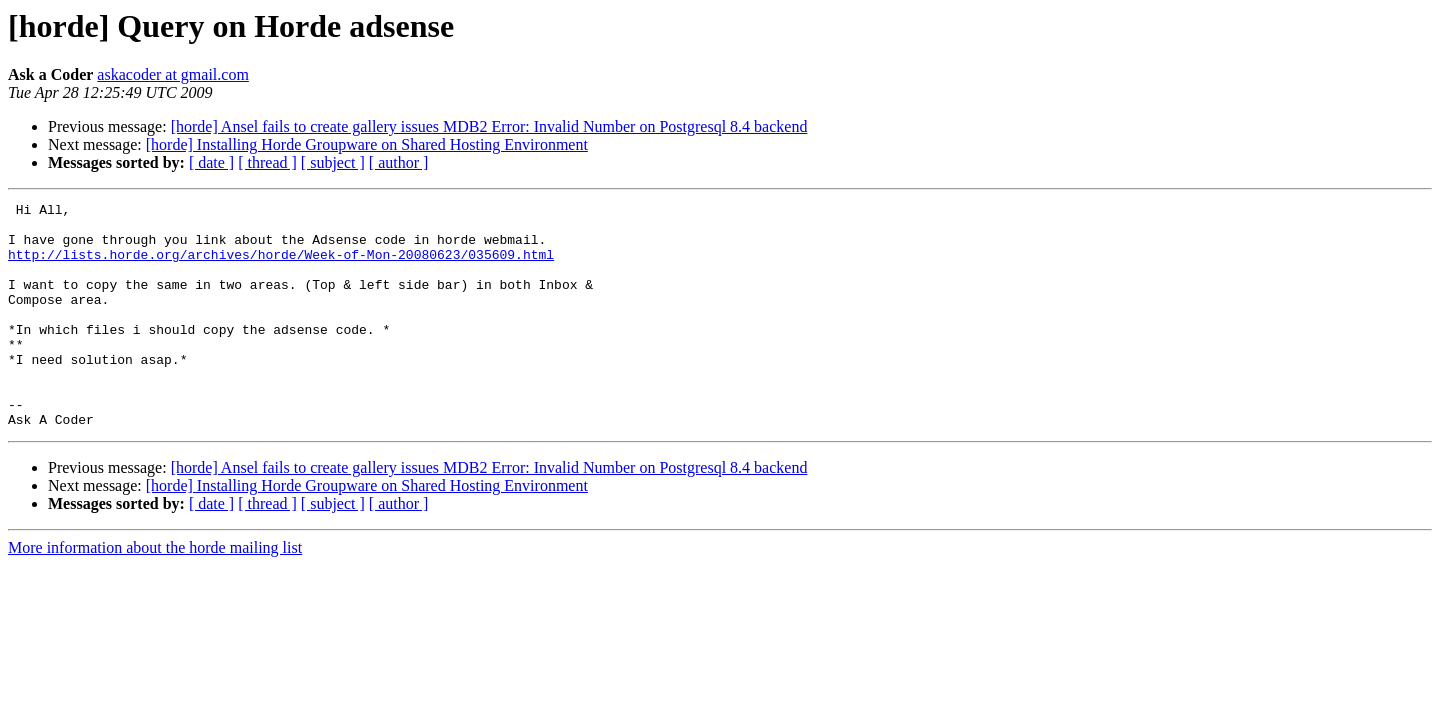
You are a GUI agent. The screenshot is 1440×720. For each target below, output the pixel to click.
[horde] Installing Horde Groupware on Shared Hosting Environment (367, 144)
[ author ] (399, 162)
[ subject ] (333, 162)
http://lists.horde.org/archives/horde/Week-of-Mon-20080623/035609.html (281, 266)
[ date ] (211, 162)
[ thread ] (267, 162)
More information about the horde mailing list (155, 592)
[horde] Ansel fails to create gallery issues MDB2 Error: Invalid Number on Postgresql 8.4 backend (489, 126)
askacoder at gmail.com (173, 74)
